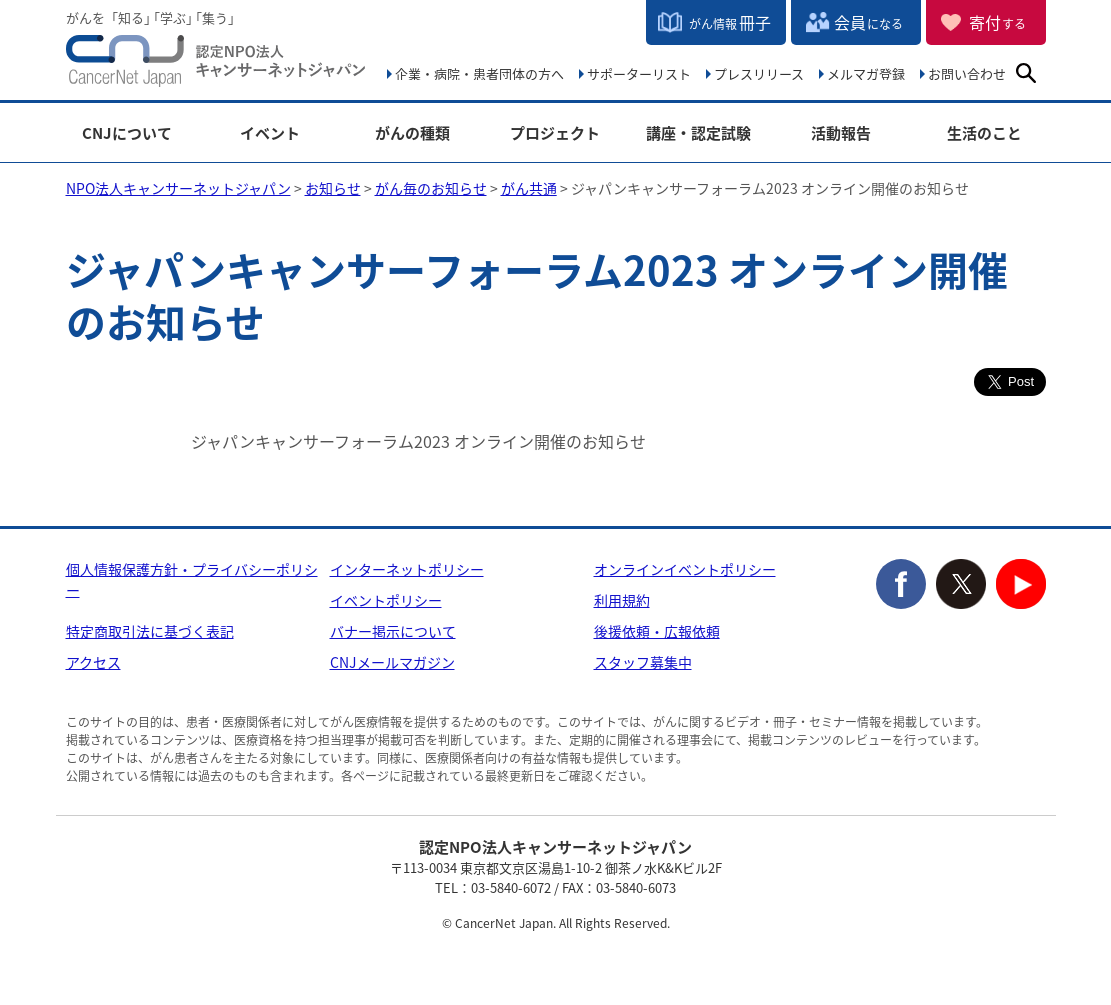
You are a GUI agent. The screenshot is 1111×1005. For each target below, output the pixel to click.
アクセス (93, 662)
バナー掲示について (393, 631)
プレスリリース (759, 73)
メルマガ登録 (866, 73)
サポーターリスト (639, 73)
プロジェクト (555, 133)
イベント (270, 133)
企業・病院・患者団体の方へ (479, 73)
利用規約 (622, 600)
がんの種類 (412, 133)
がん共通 (529, 188)
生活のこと (984, 133)
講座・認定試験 (698, 133)
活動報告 (841, 133)
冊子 (730, 22)
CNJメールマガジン (392, 662)
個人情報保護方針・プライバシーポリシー (192, 579)
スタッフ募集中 (643, 662)
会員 (868, 22)
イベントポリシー (386, 600)
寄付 (997, 22)
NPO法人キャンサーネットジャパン (216, 65)
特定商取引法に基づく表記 (150, 631)
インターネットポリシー (407, 569)
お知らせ (333, 188)
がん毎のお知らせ (431, 188)
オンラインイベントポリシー (685, 569)
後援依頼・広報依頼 (657, 631)
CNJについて (127, 133)
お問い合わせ (967, 73)
